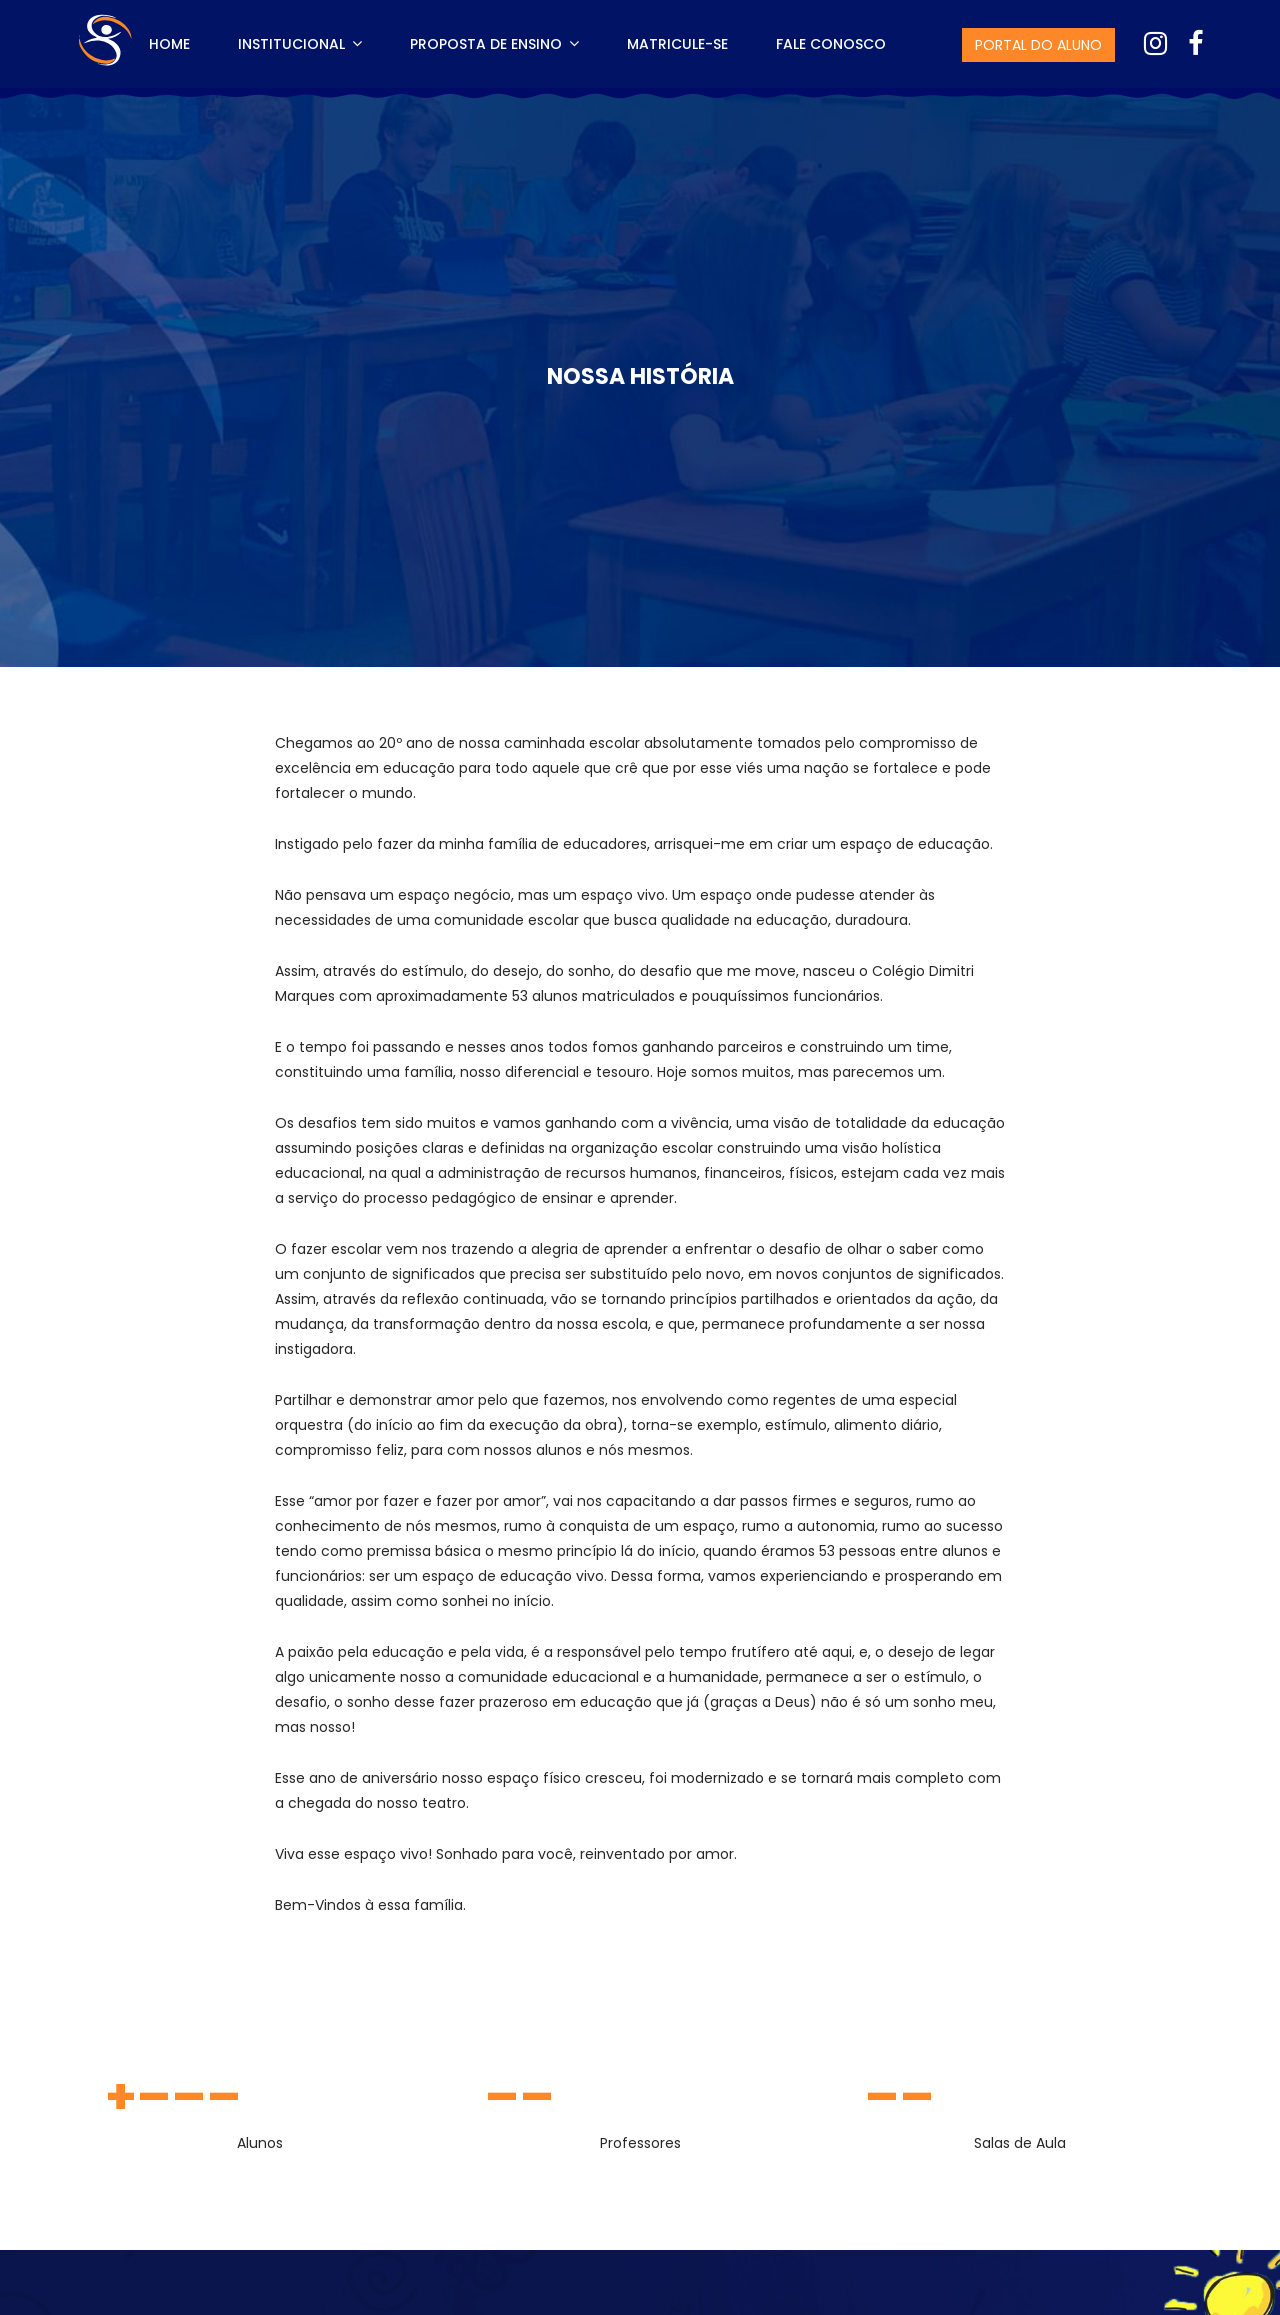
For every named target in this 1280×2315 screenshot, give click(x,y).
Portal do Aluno (1038, 45)
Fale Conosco (831, 44)
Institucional (300, 44)
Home (169, 44)
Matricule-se (677, 44)
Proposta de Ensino (494, 44)
